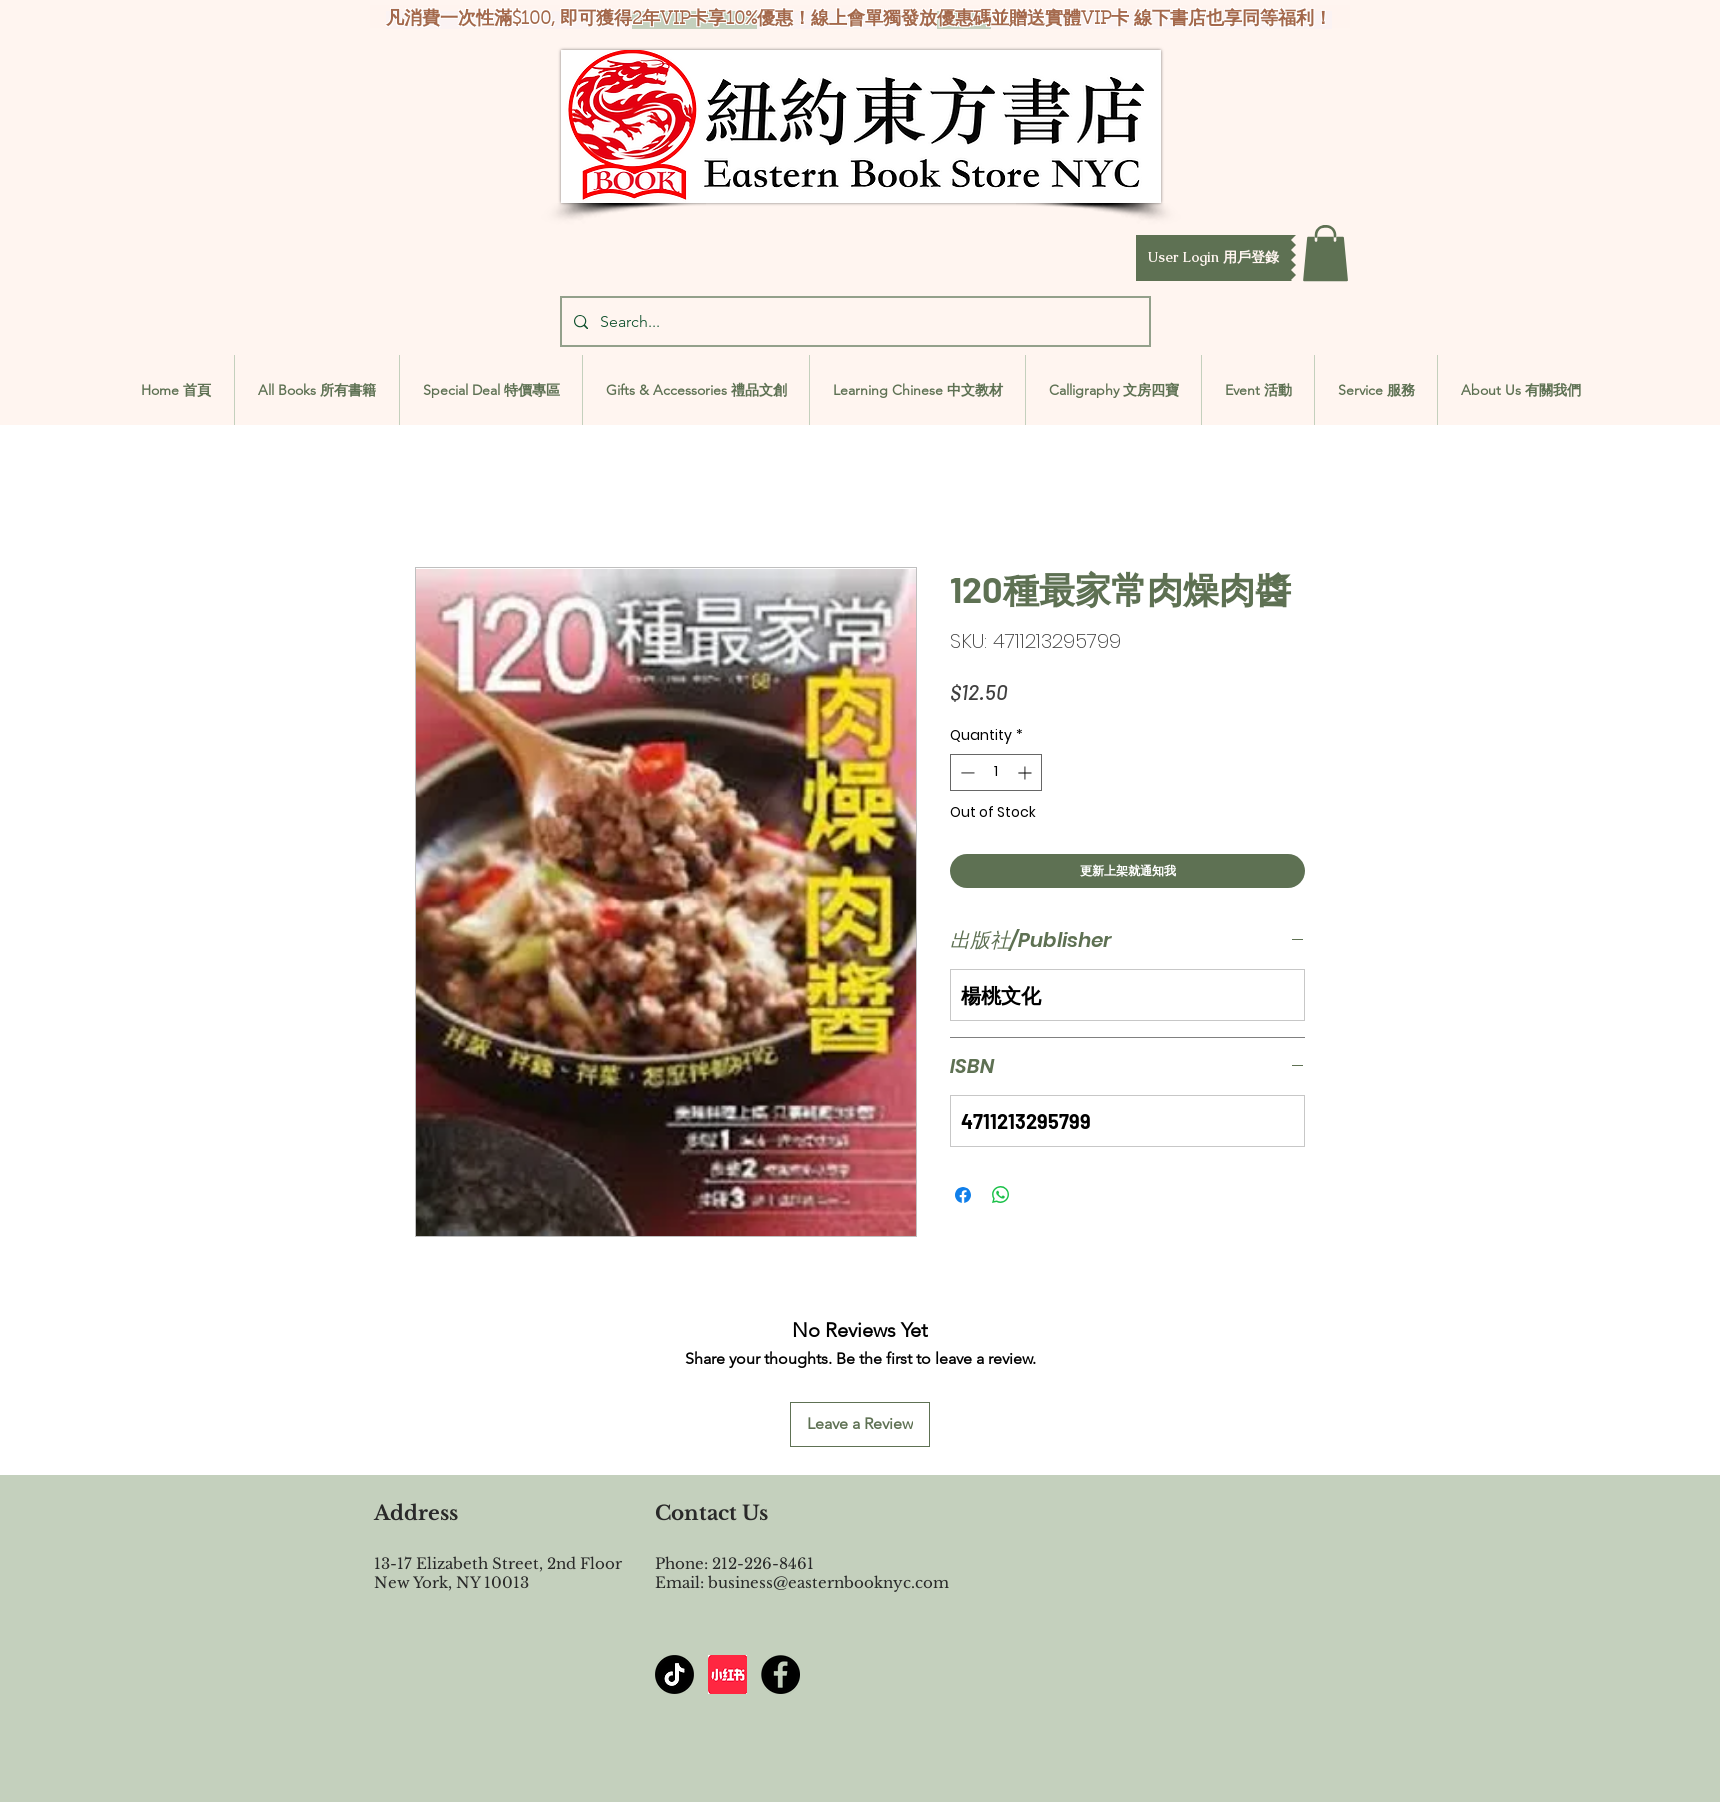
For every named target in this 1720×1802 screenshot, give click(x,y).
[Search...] (853, 321)
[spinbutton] (996, 772)
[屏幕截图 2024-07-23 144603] (727, 1674)
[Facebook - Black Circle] (780, 1674)
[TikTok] (674, 1674)
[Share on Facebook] (963, 1195)
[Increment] (1026, 772)
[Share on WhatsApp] (1001, 1195)
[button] (1213, 258)
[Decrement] (965, 772)
